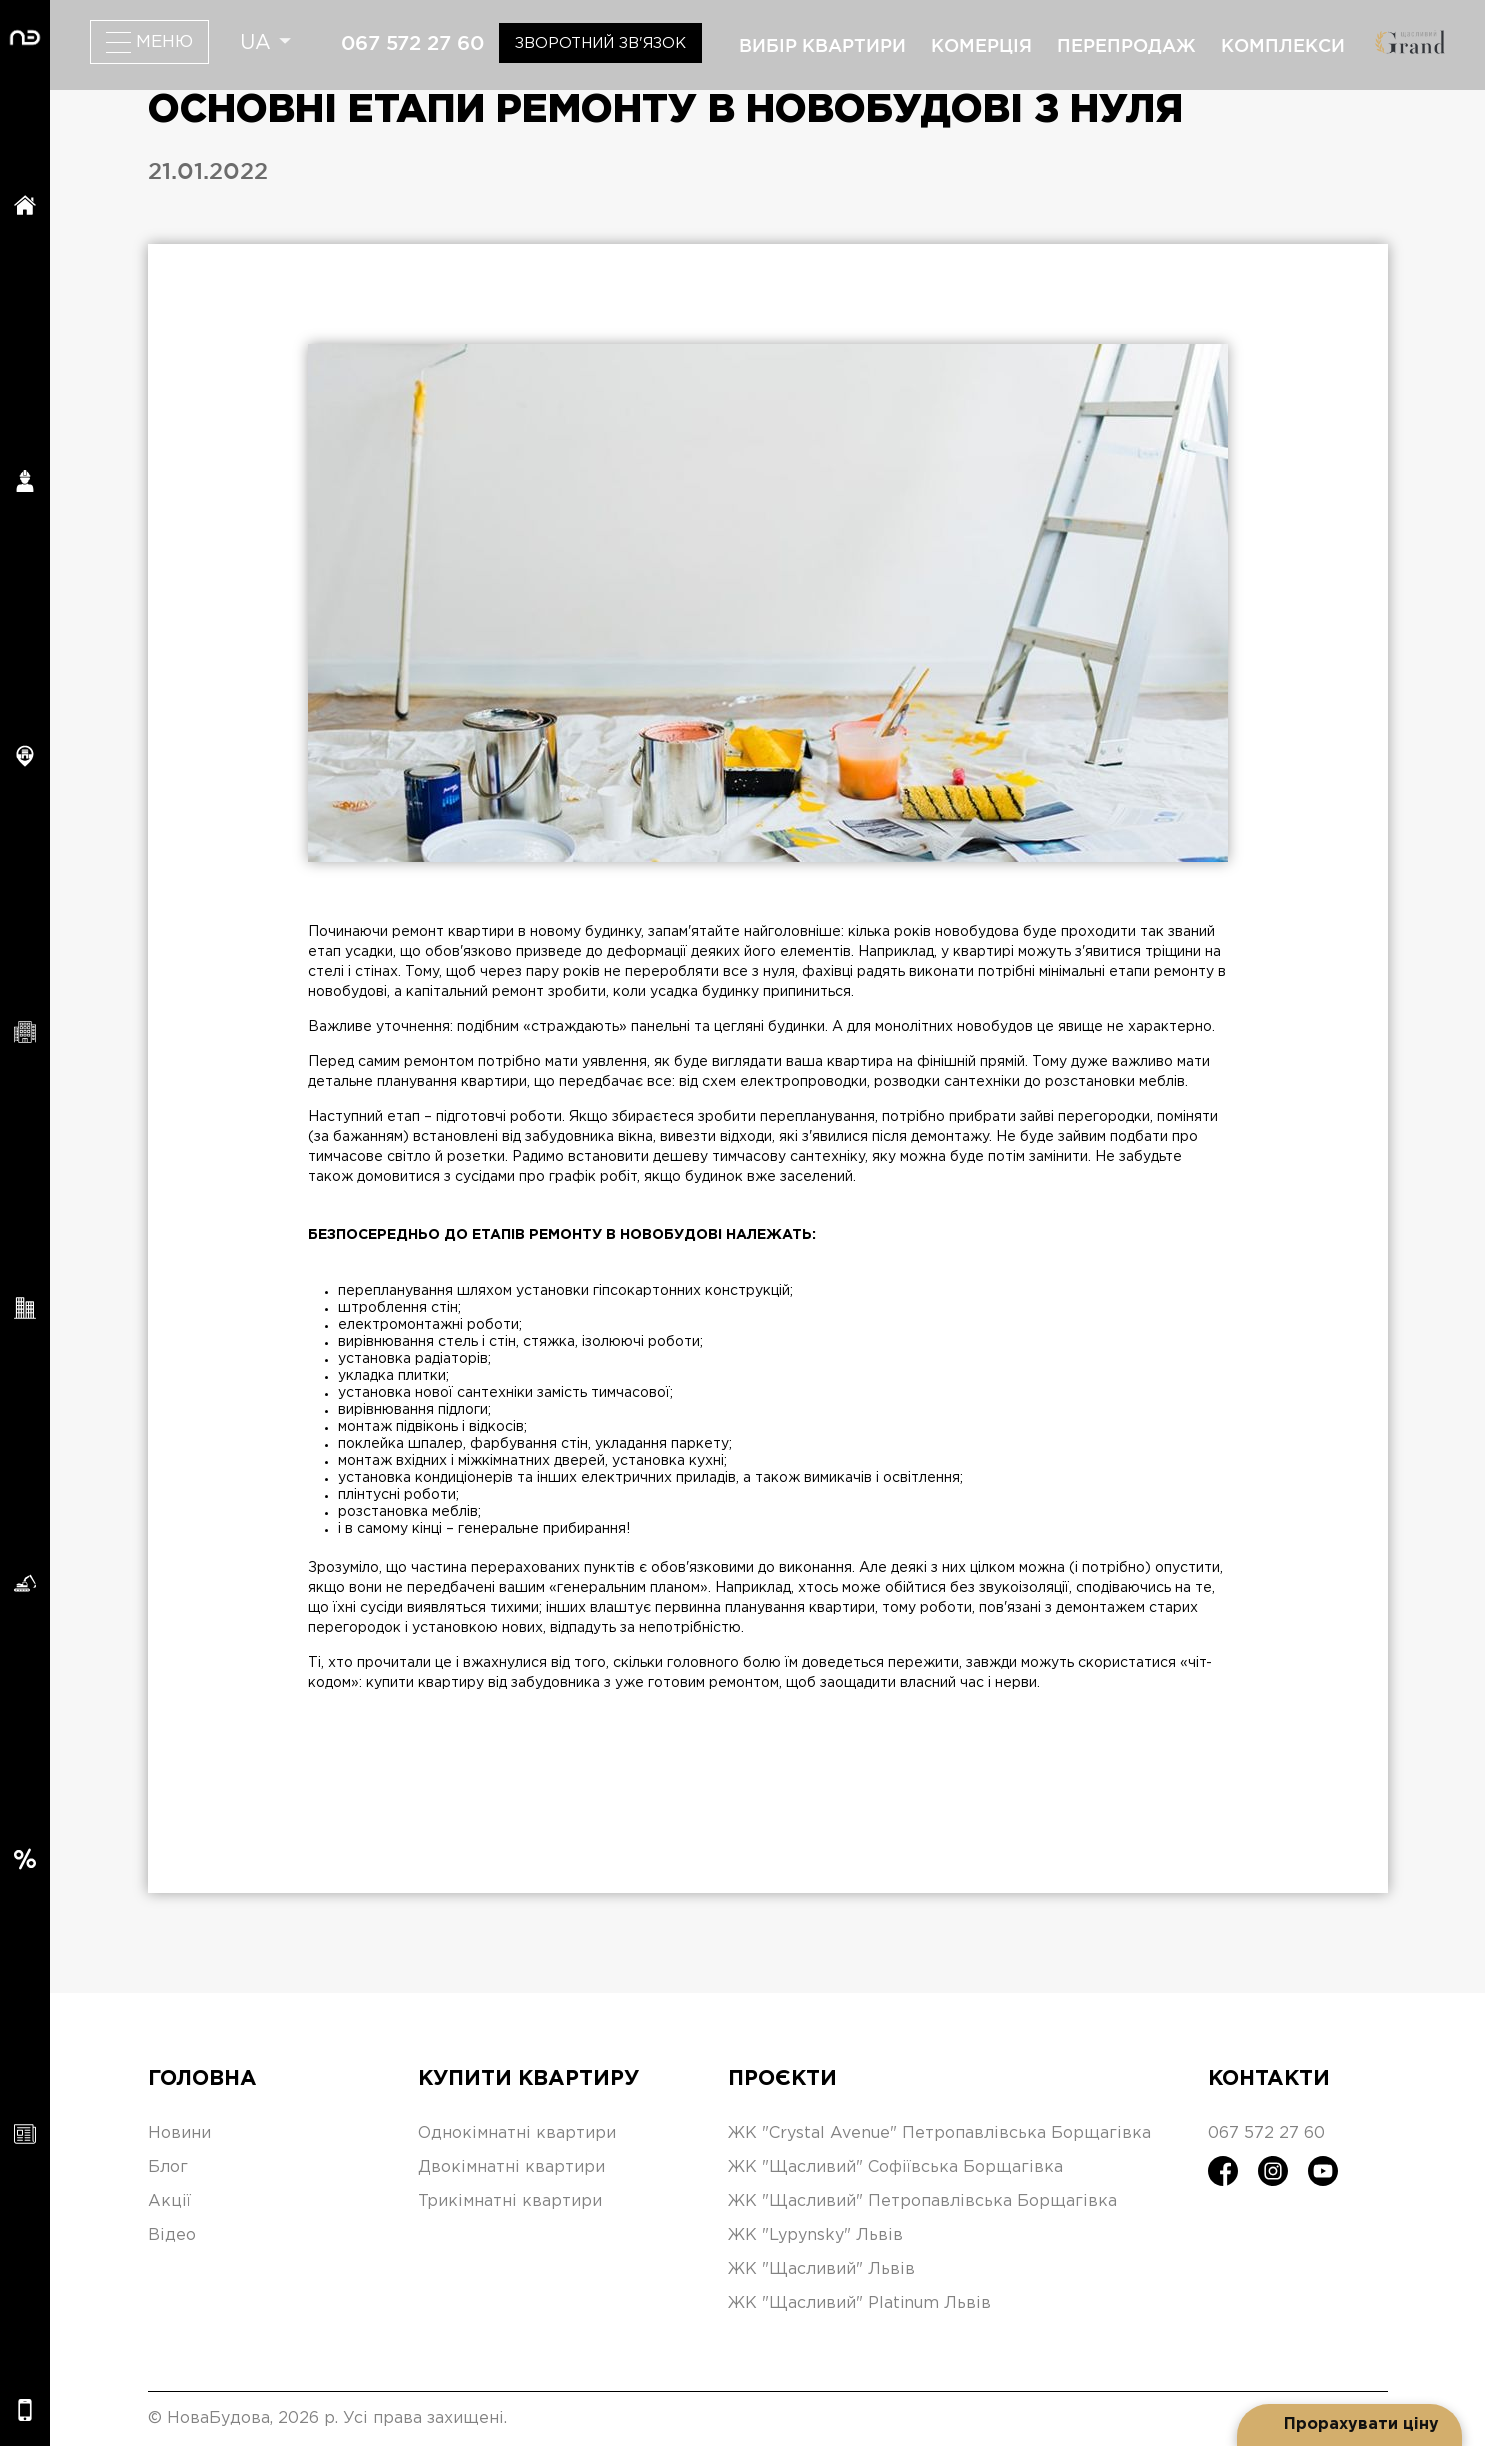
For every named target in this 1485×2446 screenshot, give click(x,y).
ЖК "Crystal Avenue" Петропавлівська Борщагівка (939, 2133)
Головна (202, 2079)
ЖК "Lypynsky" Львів (815, 2235)
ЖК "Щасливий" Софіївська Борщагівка (895, 2167)
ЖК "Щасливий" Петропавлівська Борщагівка (922, 2201)
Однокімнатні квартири (517, 2133)
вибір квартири (822, 45)
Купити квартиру (528, 2079)
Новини (179, 2133)
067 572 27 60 (412, 43)
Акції (169, 2201)
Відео (172, 2235)
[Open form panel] (1349, 2425)
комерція (981, 45)
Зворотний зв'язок (600, 43)
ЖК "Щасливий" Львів (821, 2269)
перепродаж (1126, 45)
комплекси (1283, 45)
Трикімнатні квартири (510, 2201)
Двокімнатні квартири (511, 2167)
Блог (168, 2167)
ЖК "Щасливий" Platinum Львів (859, 2303)
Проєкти (782, 2079)
